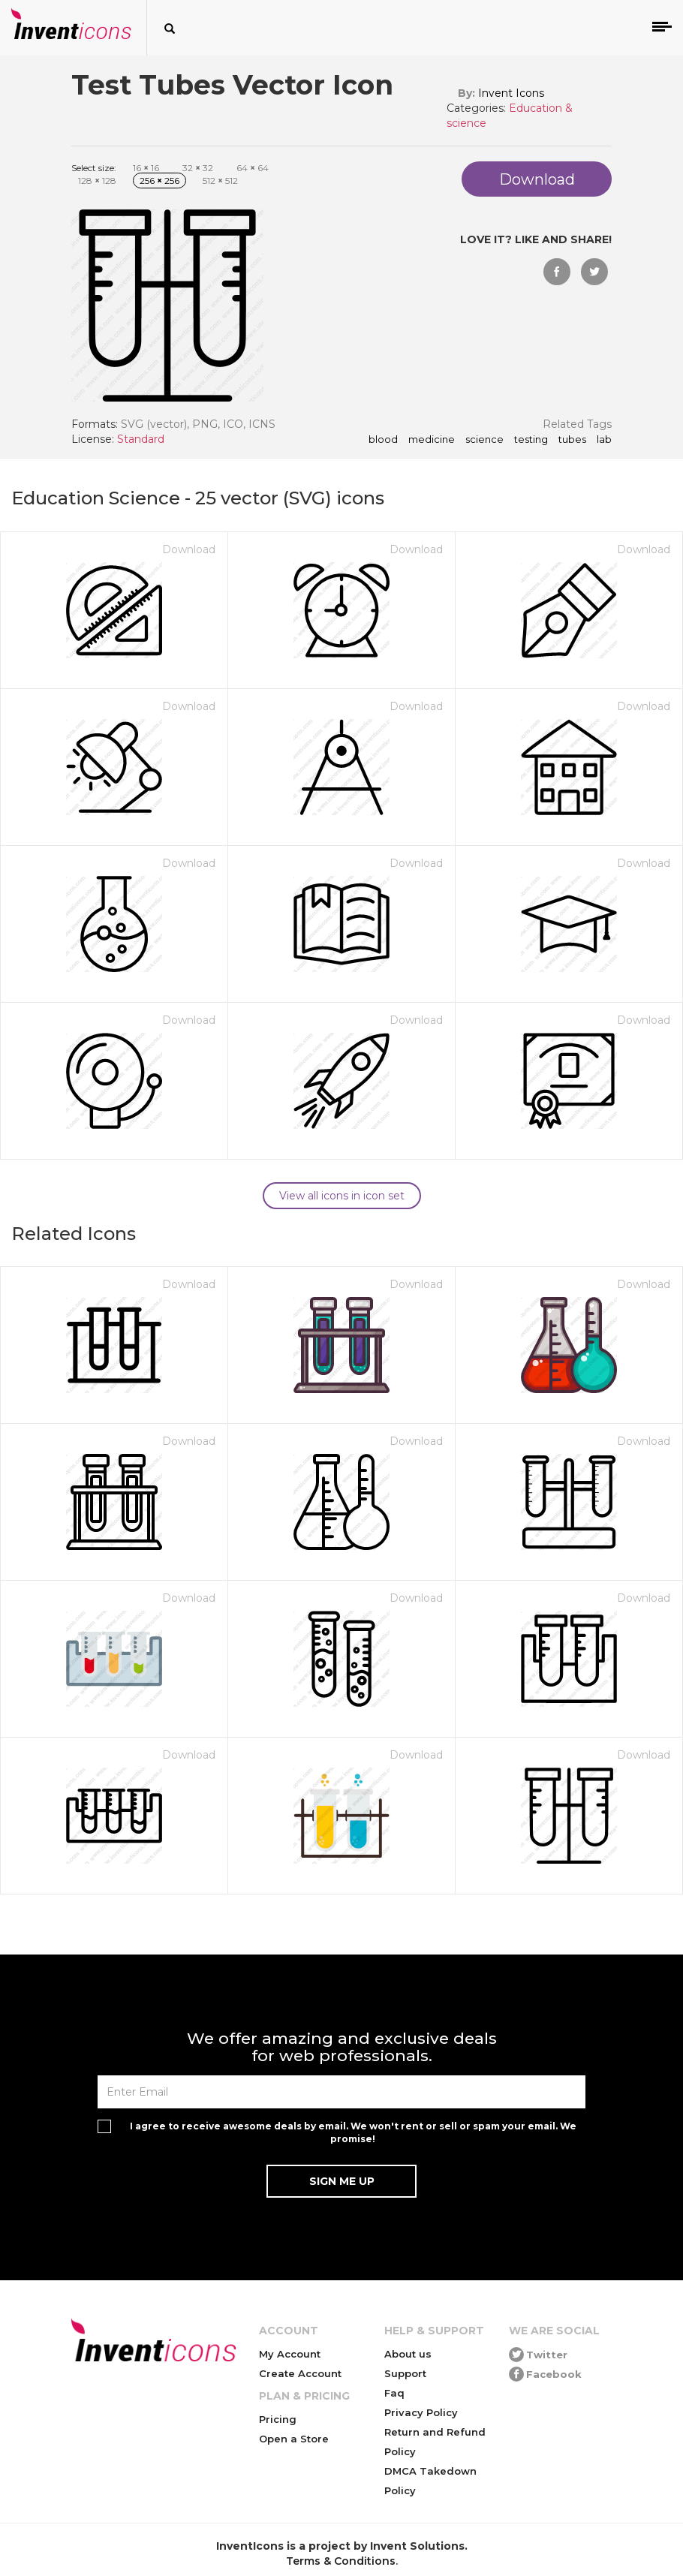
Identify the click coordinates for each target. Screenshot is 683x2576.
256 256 (159, 180)
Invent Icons (511, 93)
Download (188, 549)
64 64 (252, 167)
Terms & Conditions (341, 2561)
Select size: (93, 167)
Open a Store (294, 2439)
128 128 (97, 180)
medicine (431, 440)
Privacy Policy (421, 2412)
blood (383, 440)
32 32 (197, 167)
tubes (572, 440)
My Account (289, 2354)
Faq (394, 2393)
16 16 (146, 167)
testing (531, 440)
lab (604, 440)
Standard (140, 439)
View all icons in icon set (342, 1195)
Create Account (300, 2373)
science (484, 440)
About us (408, 2354)
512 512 (220, 180)
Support (405, 2373)
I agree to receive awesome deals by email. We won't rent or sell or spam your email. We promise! (353, 2132)
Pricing (277, 2419)
